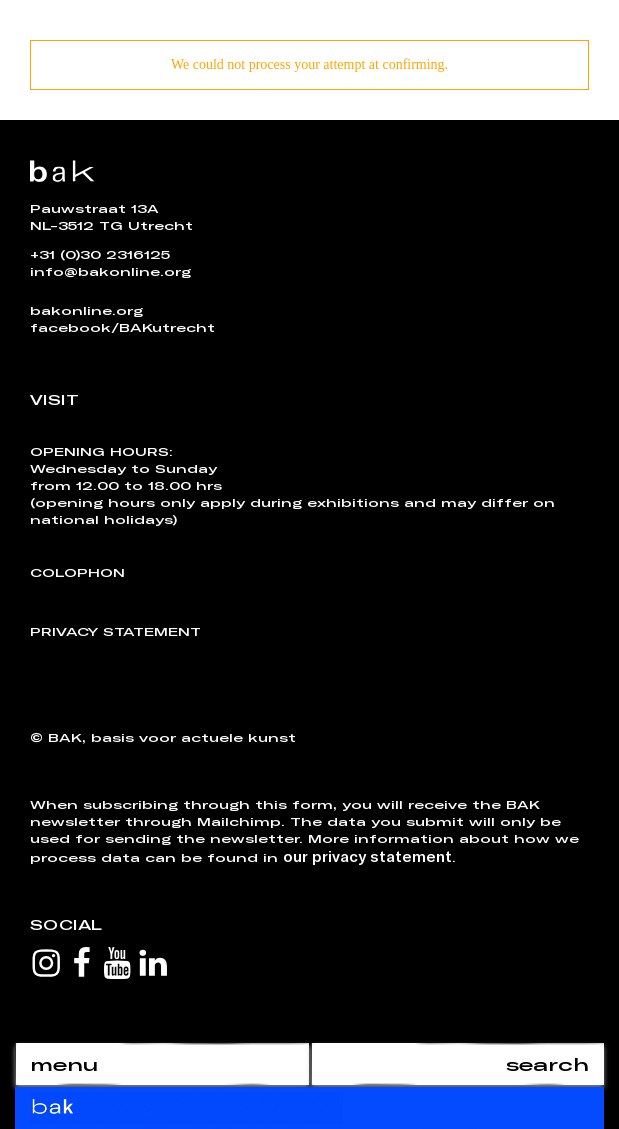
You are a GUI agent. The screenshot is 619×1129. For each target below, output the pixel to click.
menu (64, 1064)
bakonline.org (86, 310)
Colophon (77, 572)
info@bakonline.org (110, 271)
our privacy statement (367, 855)
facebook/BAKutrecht (122, 327)
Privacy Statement (115, 631)
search (547, 1064)
